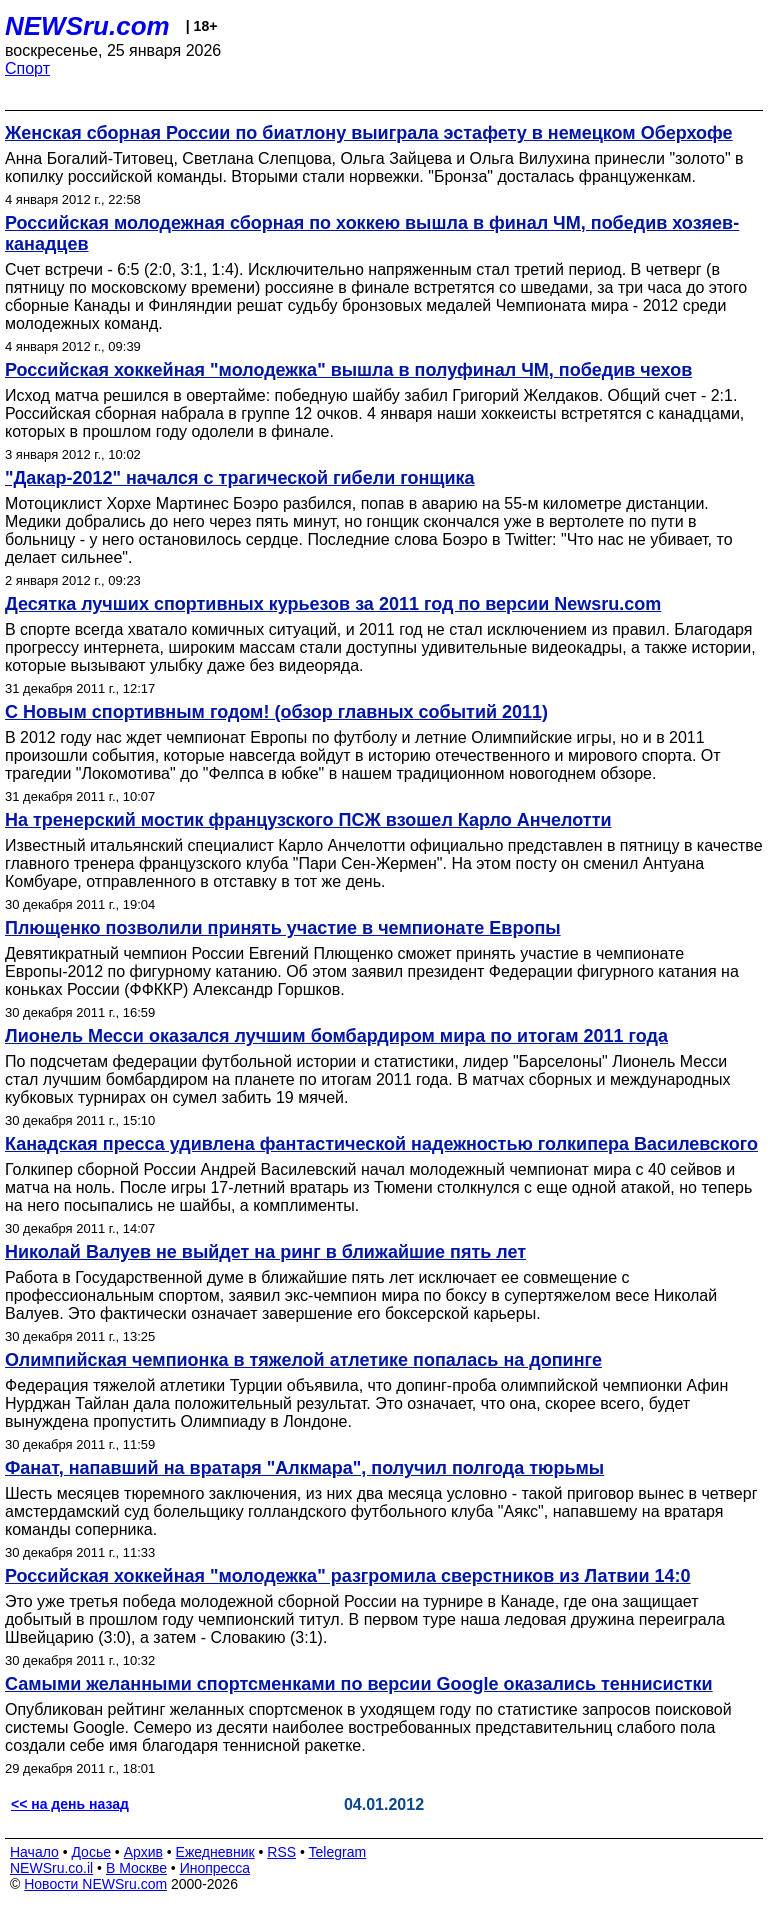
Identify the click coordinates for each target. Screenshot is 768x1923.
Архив (143, 1852)
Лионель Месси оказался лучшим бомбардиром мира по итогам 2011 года (336, 1036)
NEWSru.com (87, 26)
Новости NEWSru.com (95, 1884)
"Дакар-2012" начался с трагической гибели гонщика (240, 478)
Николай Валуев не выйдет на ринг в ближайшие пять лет (265, 1252)
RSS (281, 1852)
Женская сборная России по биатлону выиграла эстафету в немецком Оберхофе (369, 133)
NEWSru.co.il (51, 1868)
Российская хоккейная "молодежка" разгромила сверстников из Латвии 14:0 (348, 1576)
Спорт (27, 68)
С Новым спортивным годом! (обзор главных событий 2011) (276, 712)
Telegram (338, 1852)
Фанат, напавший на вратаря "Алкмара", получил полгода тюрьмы (304, 1468)
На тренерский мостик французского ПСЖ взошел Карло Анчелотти (308, 820)
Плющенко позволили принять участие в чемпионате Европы (283, 928)
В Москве (136, 1868)
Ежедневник (215, 1852)
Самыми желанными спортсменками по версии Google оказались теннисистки (359, 1684)
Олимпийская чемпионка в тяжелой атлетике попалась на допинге (303, 1360)
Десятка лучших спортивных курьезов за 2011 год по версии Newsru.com (333, 604)
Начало (34, 1852)
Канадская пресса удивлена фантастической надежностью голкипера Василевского (381, 1144)
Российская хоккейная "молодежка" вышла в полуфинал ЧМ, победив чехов (348, 370)
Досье (91, 1852)
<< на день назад (70, 1804)
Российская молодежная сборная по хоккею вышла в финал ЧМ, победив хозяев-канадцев (372, 233)
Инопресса (215, 1868)
